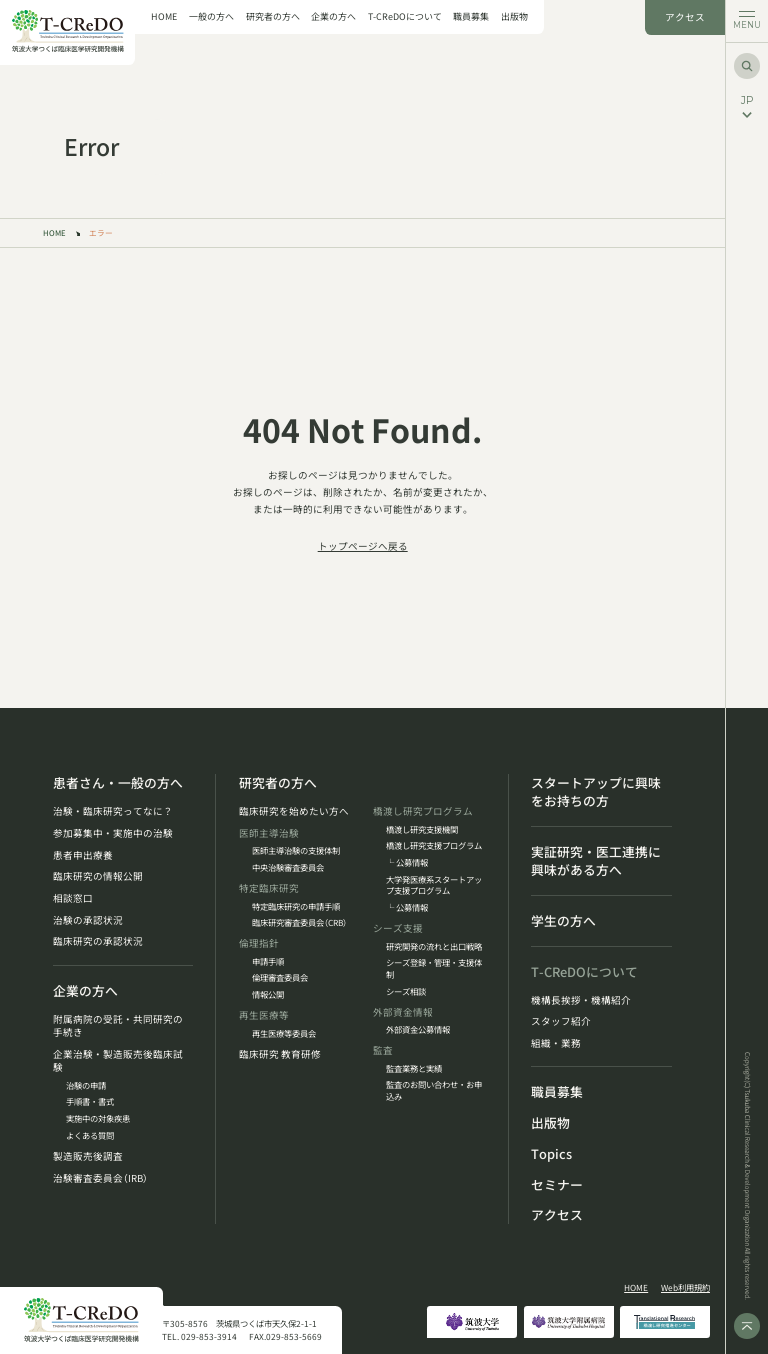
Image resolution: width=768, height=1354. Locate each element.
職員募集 (471, 17)
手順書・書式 (90, 1101)
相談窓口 (73, 898)
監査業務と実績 (414, 1068)
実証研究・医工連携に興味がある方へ (596, 861)
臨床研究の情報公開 (98, 876)
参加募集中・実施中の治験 (113, 833)
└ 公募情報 (407, 862)
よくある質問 (90, 1135)
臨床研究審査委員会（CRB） (299, 922)
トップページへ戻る (363, 546)
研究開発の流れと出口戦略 (434, 946)
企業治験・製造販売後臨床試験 (118, 1061)
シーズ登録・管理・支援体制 (434, 968)
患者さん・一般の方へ (118, 783)
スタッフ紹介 (561, 1021)
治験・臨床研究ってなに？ (113, 811)
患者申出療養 (83, 855)
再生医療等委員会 (284, 1033)
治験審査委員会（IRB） (100, 1178)
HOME (164, 17)
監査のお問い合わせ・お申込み (434, 1090)
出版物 (514, 17)
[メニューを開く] (746, 21)
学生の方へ (563, 921)
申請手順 (268, 961)
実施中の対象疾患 (98, 1118)
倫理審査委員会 (280, 977)
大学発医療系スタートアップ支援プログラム (434, 885)
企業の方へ (333, 17)
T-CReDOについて (405, 17)
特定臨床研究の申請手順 (296, 906)
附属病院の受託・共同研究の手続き (118, 1026)
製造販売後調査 (88, 1156)
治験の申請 (86, 1085)
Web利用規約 (685, 1287)
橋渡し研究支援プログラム (434, 845)
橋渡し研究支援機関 (422, 829)
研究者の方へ (273, 17)
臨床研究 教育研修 (280, 1054)
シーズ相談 (406, 991)
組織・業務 (556, 1043)
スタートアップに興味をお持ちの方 (596, 792)
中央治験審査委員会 (288, 867)
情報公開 (268, 994)
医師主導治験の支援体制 (296, 850)
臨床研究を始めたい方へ (294, 811)
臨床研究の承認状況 (98, 941)
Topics (551, 1154)
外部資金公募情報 (418, 1029)
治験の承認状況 (88, 920)
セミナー (557, 1185)
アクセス (685, 17)
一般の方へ (211, 17)
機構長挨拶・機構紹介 (581, 1000)
